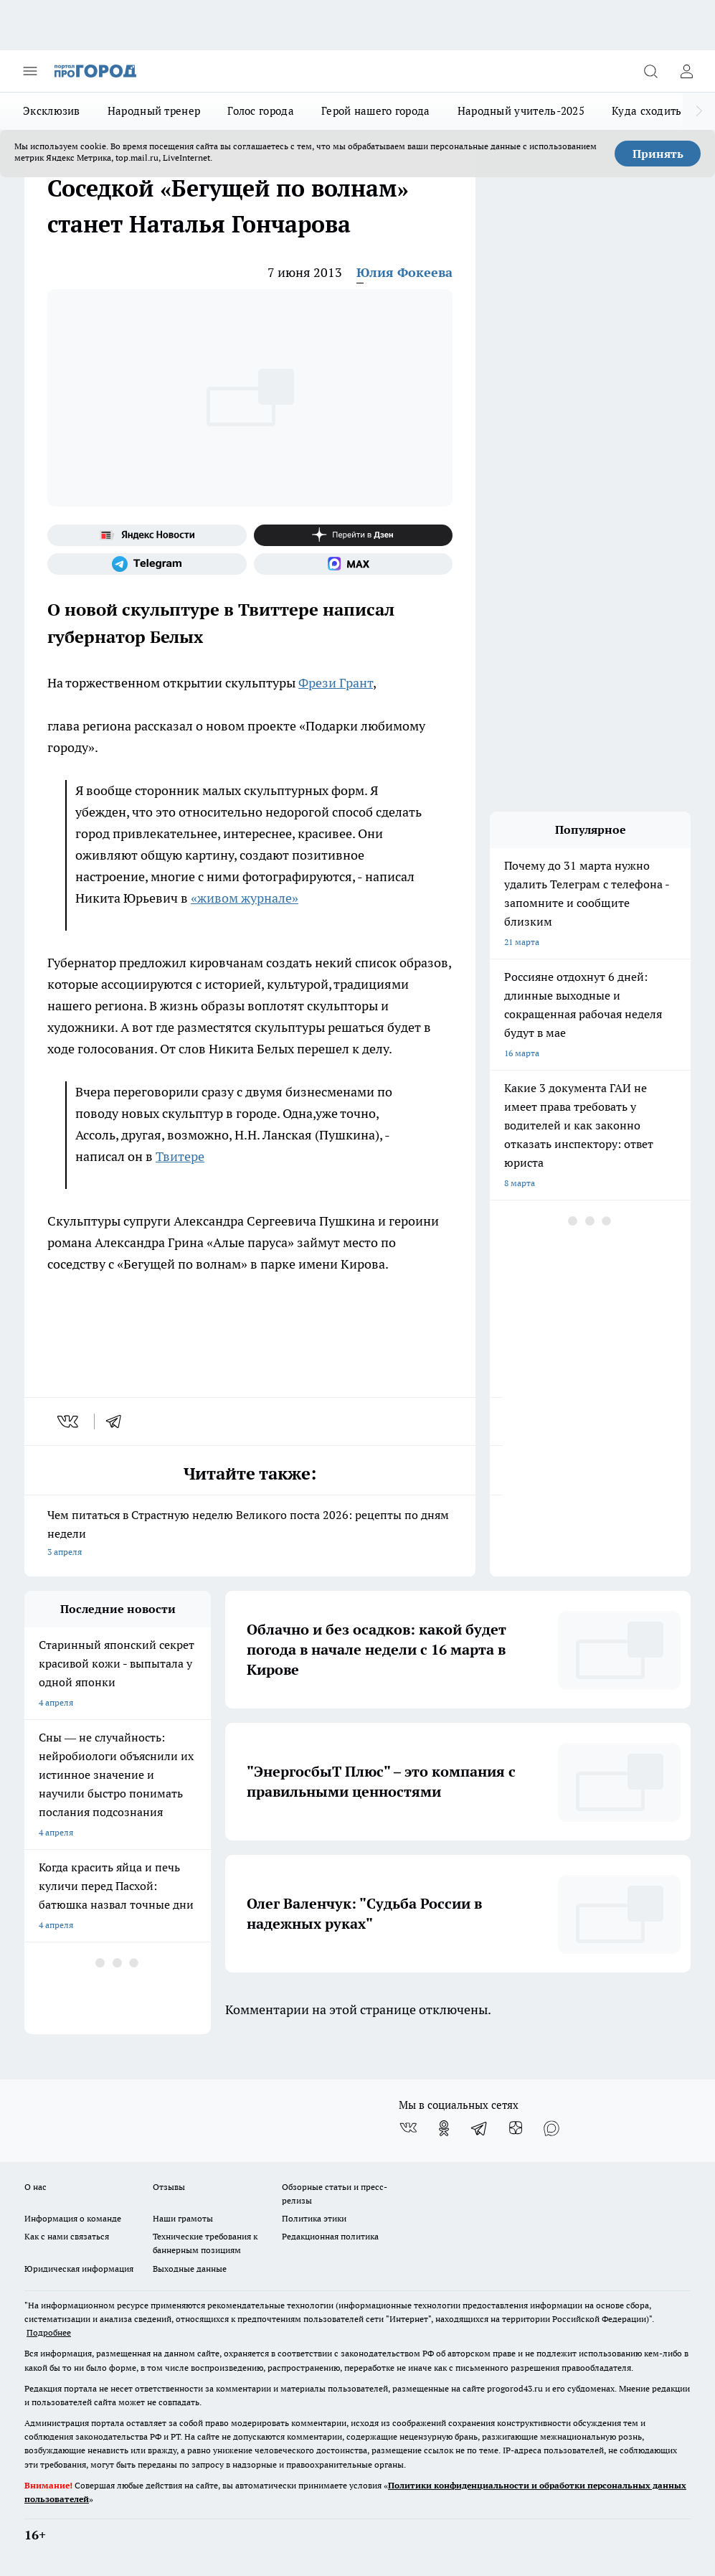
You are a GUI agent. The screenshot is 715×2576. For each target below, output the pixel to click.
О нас (35, 2186)
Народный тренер (154, 111)
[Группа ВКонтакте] (408, 2128)
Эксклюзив (51, 111)
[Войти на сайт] (686, 71)
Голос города (260, 111)
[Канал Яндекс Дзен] (353, 535)
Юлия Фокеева (404, 272)
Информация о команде (72, 2218)
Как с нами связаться (66, 2236)
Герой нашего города (375, 111)
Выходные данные (190, 2268)
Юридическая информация (78, 2268)
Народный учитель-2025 (521, 111)
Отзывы (169, 2186)
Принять (658, 153)
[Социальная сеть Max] (353, 564)
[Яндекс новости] (147, 535)
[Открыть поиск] (650, 71)
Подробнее (49, 2332)
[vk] (69, 1421)
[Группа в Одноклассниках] (444, 2128)
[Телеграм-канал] (147, 564)
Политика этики (314, 2218)
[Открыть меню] (30, 71)
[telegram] (118, 1421)
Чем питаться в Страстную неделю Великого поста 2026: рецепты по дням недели (250, 1534)
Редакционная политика (330, 2236)
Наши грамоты (183, 2218)
